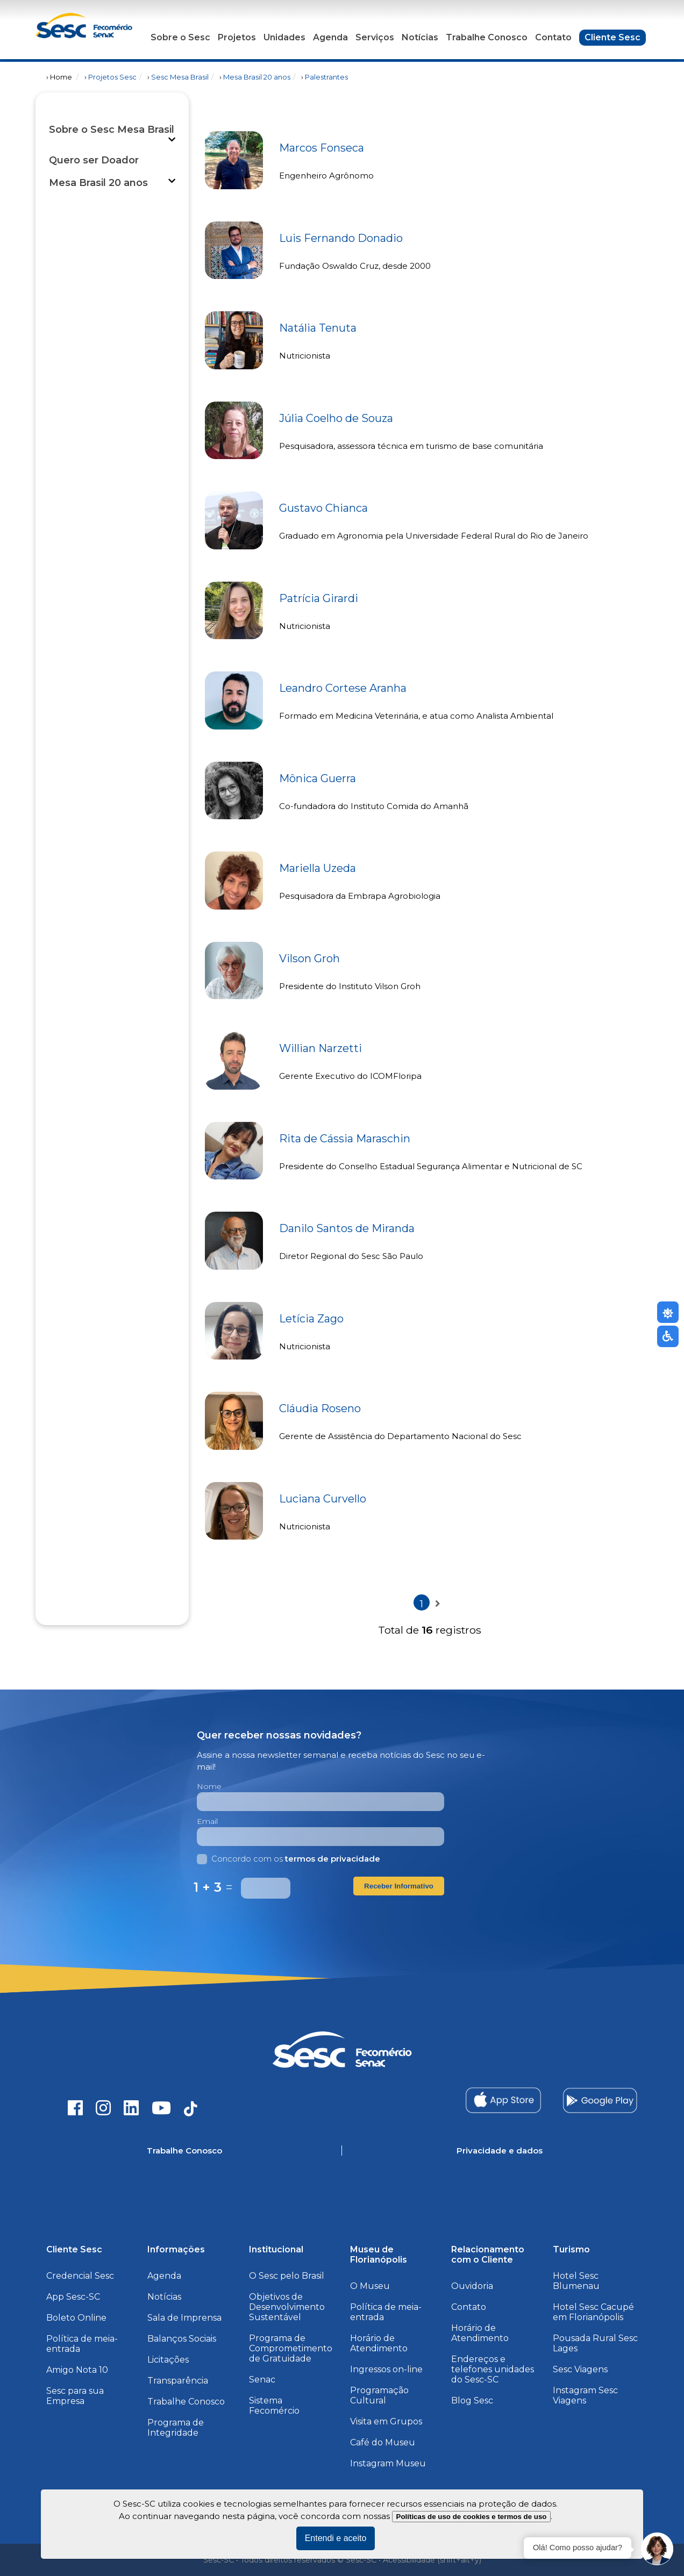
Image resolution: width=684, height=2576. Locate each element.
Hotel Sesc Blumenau (576, 2281)
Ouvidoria (472, 2286)
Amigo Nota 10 (77, 2370)
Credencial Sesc (80, 2276)
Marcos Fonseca (321, 148)
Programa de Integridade (175, 2427)
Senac (262, 2379)
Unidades (284, 37)
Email (207, 1821)
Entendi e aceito (336, 2538)
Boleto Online (76, 2318)
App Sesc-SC (73, 2297)
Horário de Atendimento (379, 2343)
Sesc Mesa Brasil (180, 77)
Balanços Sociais (181, 2339)
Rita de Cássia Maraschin (344, 1138)
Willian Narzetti (320, 1048)
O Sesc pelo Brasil (286, 2276)
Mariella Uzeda (317, 868)
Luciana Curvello (322, 1499)
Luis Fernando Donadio (341, 238)
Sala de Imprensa (184, 2318)
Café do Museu (382, 2442)
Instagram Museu (388, 2463)
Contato (553, 37)
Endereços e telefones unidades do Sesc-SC (492, 2369)
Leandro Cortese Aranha (343, 688)
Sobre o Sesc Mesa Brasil (111, 129)
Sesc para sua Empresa (75, 2396)
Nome (209, 1786)
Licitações (168, 2360)
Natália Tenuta (318, 328)
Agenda (330, 37)
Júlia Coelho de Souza (336, 418)
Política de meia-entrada (82, 2344)
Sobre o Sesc (180, 37)
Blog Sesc (472, 2400)
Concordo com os (288, 1858)
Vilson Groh (309, 958)
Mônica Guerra (317, 778)
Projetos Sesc (112, 77)
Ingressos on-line (386, 2369)
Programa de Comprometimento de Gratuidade (290, 2348)
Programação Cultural (379, 2395)
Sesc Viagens (580, 2369)
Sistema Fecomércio (274, 2405)
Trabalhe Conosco (487, 37)
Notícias (420, 37)
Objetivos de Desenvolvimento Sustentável (287, 2307)
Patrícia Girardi (318, 598)
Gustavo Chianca (323, 508)
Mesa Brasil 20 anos (256, 77)
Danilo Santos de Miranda (347, 1228)
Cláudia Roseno (320, 1408)
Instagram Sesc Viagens (585, 2395)
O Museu (370, 2286)
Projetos (237, 37)
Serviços (374, 37)
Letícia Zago (311, 1319)
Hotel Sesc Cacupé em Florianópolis (593, 2312)
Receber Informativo (398, 1886)
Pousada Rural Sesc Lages (595, 2343)
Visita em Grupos (386, 2421)
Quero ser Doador (94, 160)
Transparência (177, 2380)
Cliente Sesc (612, 37)
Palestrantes (326, 77)
